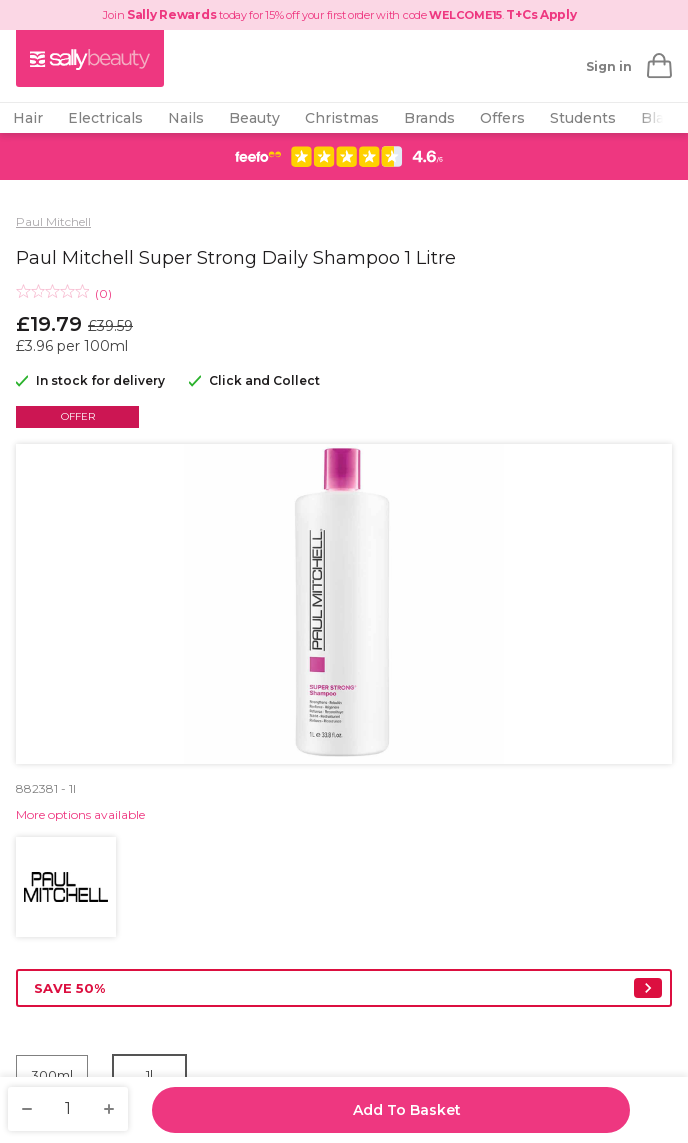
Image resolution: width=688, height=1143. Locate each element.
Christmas (342, 118)
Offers (502, 118)
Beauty (254, 118)
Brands (429, 118)
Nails (186, 118)
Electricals (105, 118)
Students (583, 118)
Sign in (609, 66)
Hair (28, 118)
